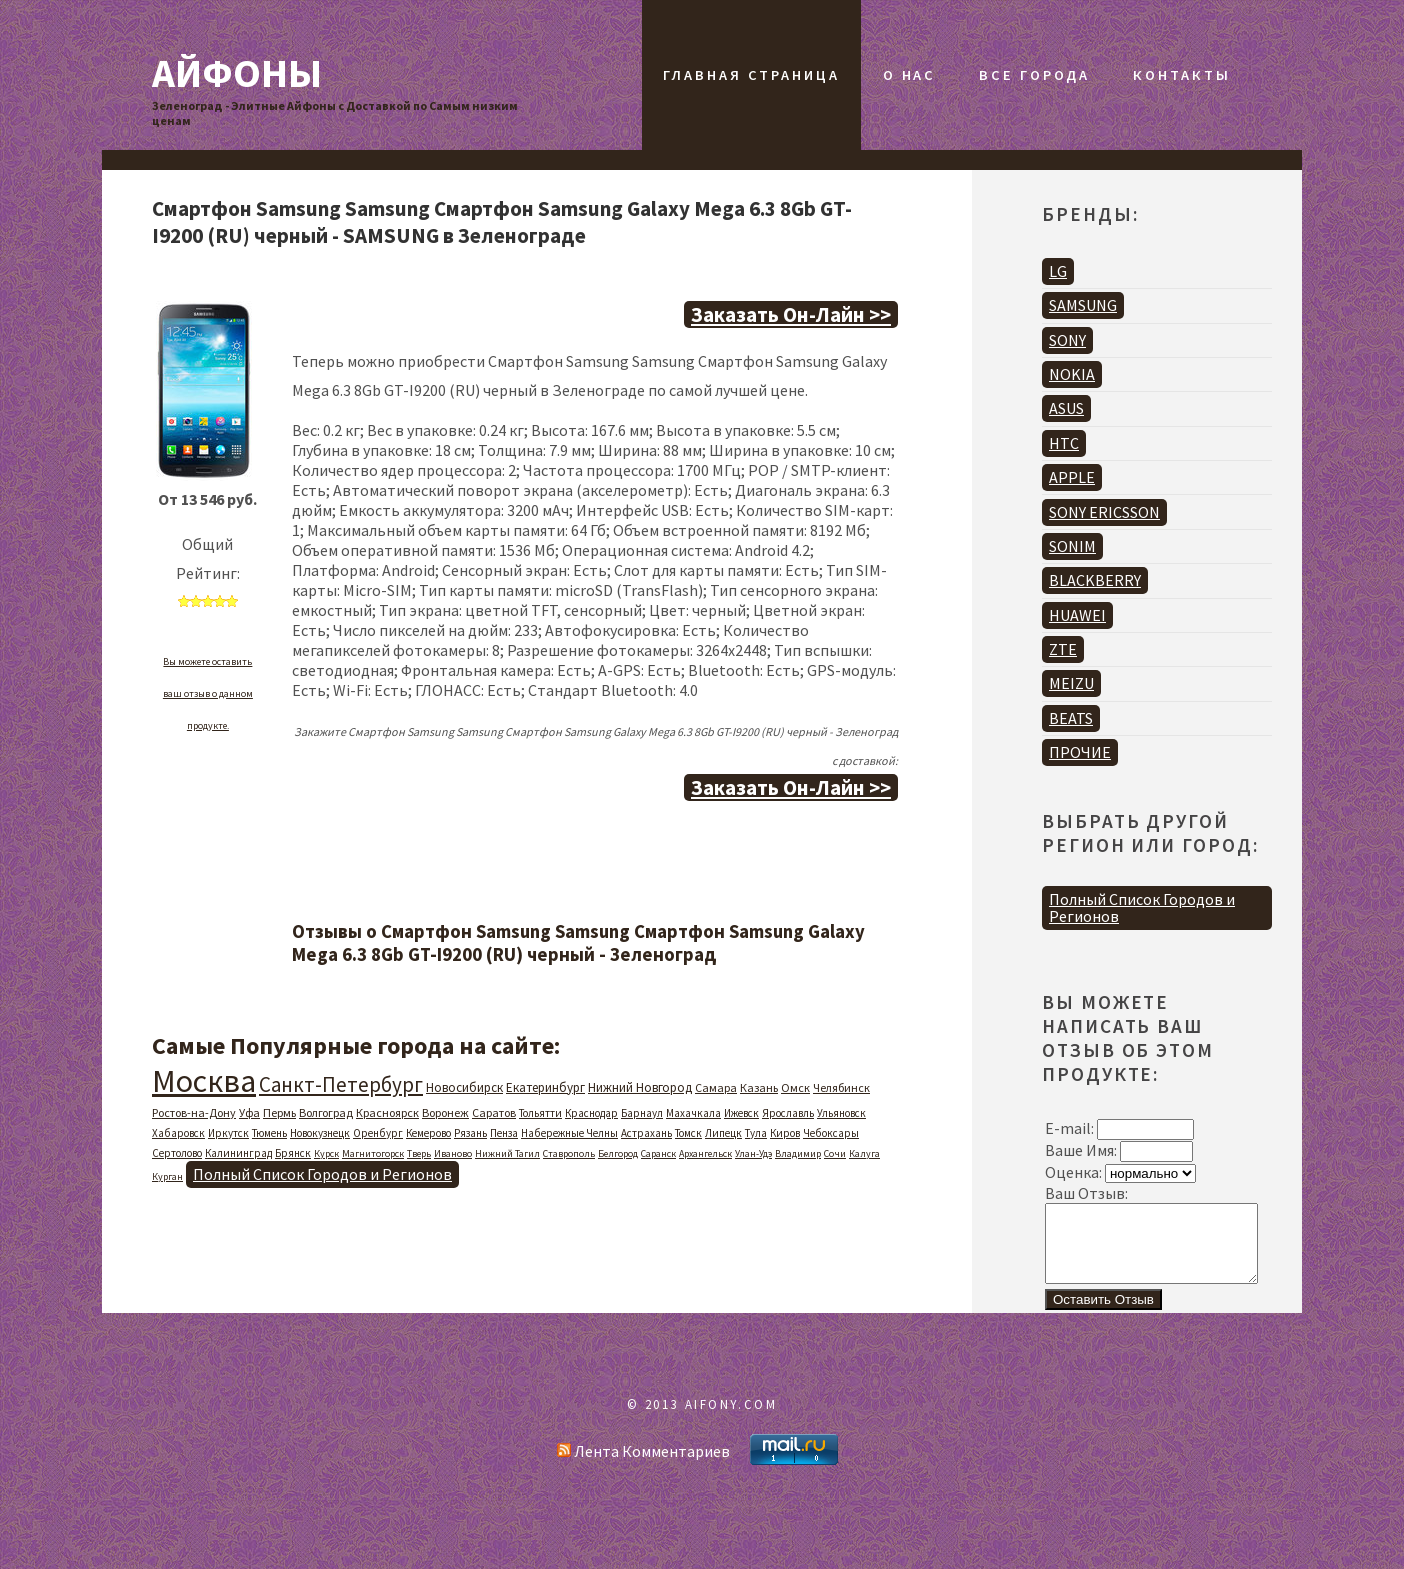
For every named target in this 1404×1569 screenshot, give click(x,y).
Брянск (293, 1153)
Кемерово (428, 1133)
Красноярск (387, 1112)
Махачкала (693, 1113)
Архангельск (705, 1153)
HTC (1064, 443)
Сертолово (177, 1153)
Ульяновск (841, 1113)
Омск (795, 1087)
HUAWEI (1077, 615)
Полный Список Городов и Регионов (322, 1174)
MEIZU (1071, 683)
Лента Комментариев (643, 1466)
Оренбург (378, 1133)
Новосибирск (464, 1087)
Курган (167, 1176)
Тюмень (269, 1133)
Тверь (419, 1153)
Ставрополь (569, 1153)
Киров (785, 1133)
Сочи (835, 1153)
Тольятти (540, 1113)
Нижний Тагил (507, 1153)
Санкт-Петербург (341, 1084)
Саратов (494, 1112)
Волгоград (326, 1112)
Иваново (453, 1153)
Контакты (1181, 75)
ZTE (1063, 649)
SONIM (1072, 546)
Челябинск (841, 1087)
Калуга (864, 1153)
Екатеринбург (545, 1087)
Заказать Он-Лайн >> (791, 314)
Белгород (618, 1153)
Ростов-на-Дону (194, 1112)
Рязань (470, 1133)
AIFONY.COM (731, 1419)
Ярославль (788, 1113)
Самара (716, 1087)
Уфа (249, 1112)
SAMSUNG (1083, 305)
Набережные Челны (569, 1133)
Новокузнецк (320, 1133)
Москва (204, 1081)
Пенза (504, 1133)
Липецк (723, 1133)
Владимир (798, 1153)
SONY (1067, 340)
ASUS (1066, 408)
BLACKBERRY (1095, 580)
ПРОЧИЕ (1080, 752)
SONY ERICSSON (1104, 512)
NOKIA (1072, 374)
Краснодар (591, 1113)
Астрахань (646, 1133)
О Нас (909, 75)
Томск (688, 1133)
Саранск (658, 1153)
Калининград (238, 1153)
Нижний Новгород (640, 1087)
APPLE (1072, 477)
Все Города (1034, 75)
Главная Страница (751, 75)
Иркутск (228, 1133)
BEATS (1071, 718)
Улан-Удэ (753, 1153)
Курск (326, 1153)
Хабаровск (178, 1133)
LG (1058, 271)
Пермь (279, 1112)
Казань (759, 1087)
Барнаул (642, 1113)
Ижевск (741, 1113)
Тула (756, 1133)
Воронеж (445, 1112)
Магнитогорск (373, 1153)
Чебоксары (831, 1133)
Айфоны (237, 73)
